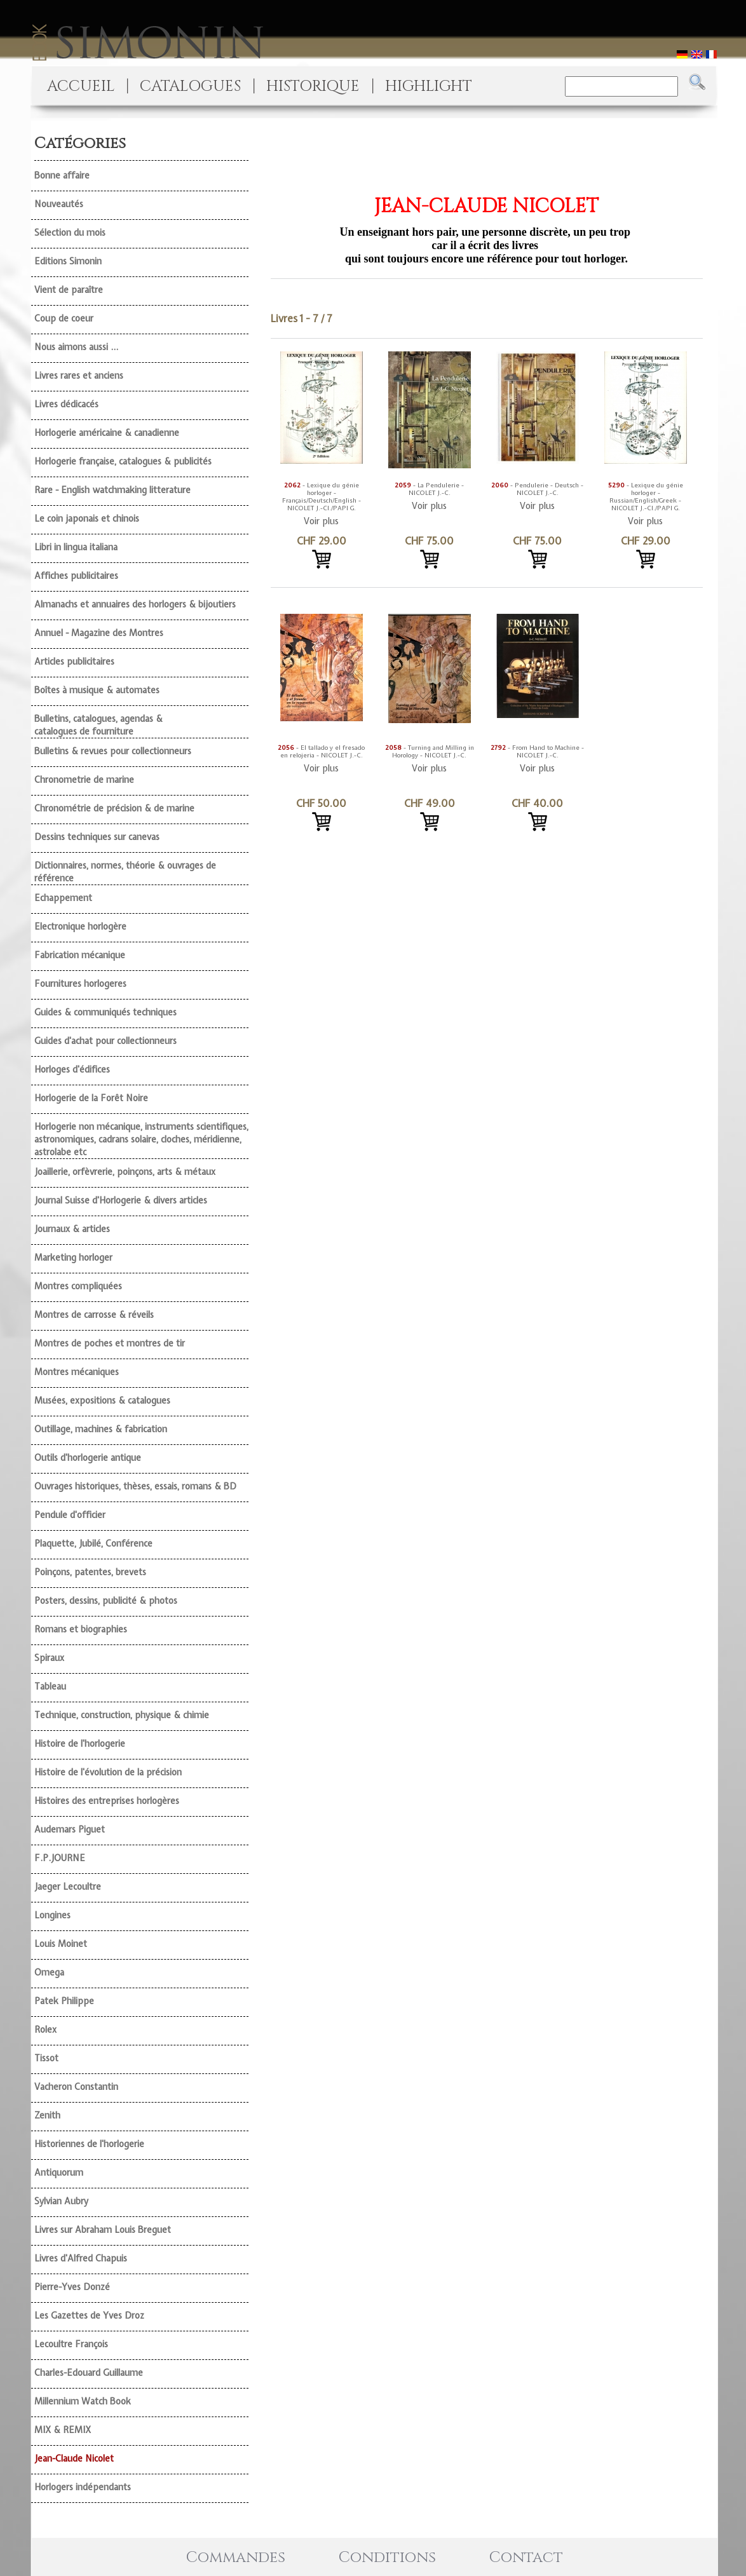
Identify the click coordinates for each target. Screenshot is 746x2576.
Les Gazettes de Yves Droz (89, 2315)
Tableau (50, 1686)
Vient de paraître (68, 289)
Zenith (47, 2115)
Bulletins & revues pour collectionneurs (112, 751)
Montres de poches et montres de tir (109, 1343)
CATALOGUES (190, 86)
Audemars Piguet (69, 1829)
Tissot (46, 2058)
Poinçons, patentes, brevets (90, 1572)
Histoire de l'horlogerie (79, 1743)
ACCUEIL (80, 86)
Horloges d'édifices (72, 1069)
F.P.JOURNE (59, 1858)
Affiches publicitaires (76, 575)
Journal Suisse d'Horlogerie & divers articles (120, 1200)
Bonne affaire (62, 175)
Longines (52, 1915)
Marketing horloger (73, 1257)
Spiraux (49, 1658)
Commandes (235, 2557)
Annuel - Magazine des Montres (98, 633)
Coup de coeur (63, 318)
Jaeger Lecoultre (67, 1886)
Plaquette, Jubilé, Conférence (93, 1543)
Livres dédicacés (66, 404)
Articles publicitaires (74, 661)
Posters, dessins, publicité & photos (105, 1600)
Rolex (45, 2029)
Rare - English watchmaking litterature (112, 490)
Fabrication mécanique (79, 955)
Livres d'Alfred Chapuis (80, 2258)
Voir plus (321, 521)
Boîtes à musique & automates (96, 690)
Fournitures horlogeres (80, 983)
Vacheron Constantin (76, 2086)
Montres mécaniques (76, 1372)
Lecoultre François (71, 2344)
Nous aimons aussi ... (76, 347)
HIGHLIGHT (428, 86)
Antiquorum (58, 2172)
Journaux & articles (72, 1229)
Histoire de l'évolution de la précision (108, 1772)
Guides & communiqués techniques (105, 1012)
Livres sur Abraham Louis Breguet (102, 2229)
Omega (49, 1972)
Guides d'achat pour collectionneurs (105, 1041)
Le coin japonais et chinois (86, 518)
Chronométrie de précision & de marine (114, 808)
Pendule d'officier (69, 1515)
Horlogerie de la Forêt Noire (91, 1098)
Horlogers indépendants (82, 2487)
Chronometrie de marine (84, 779)
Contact (526, 2557)
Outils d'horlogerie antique (87, 1457)
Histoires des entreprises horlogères (106, 1801)
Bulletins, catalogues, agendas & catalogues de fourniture (98, 725)
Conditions (387, 2557)
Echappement (63, 898)
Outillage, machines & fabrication (100, 1429)
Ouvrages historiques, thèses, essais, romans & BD (135, 1486)
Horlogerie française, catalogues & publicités (123, 461)
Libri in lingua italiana (76, 547)
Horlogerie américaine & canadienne (106, 432)
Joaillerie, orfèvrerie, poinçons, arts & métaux (124, 1171)
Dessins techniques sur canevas (96, 837)
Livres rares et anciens (78, 375)
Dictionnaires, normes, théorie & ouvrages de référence (125, 872)
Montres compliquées (78, 1286)
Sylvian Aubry (61, 2201)
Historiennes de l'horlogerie (89, 2144)
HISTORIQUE (313, 86)
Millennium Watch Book (82, 2401)
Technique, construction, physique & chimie (121, 1715)
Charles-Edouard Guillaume (88, 2372)
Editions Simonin (68, 261)
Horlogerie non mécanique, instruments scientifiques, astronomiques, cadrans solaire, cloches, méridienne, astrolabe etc (141, 1139)
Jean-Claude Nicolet (74, 2458)
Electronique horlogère (80, 926)
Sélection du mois (69, 232)
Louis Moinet (60, 1943)
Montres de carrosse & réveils (94, 1314)
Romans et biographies (80, 1629)
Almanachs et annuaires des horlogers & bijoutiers (135, 604)
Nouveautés (58, 204)
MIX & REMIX (62, 2430)
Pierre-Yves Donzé (72, 2287)
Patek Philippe (64, 2001)
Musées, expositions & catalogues (102, 1400)
